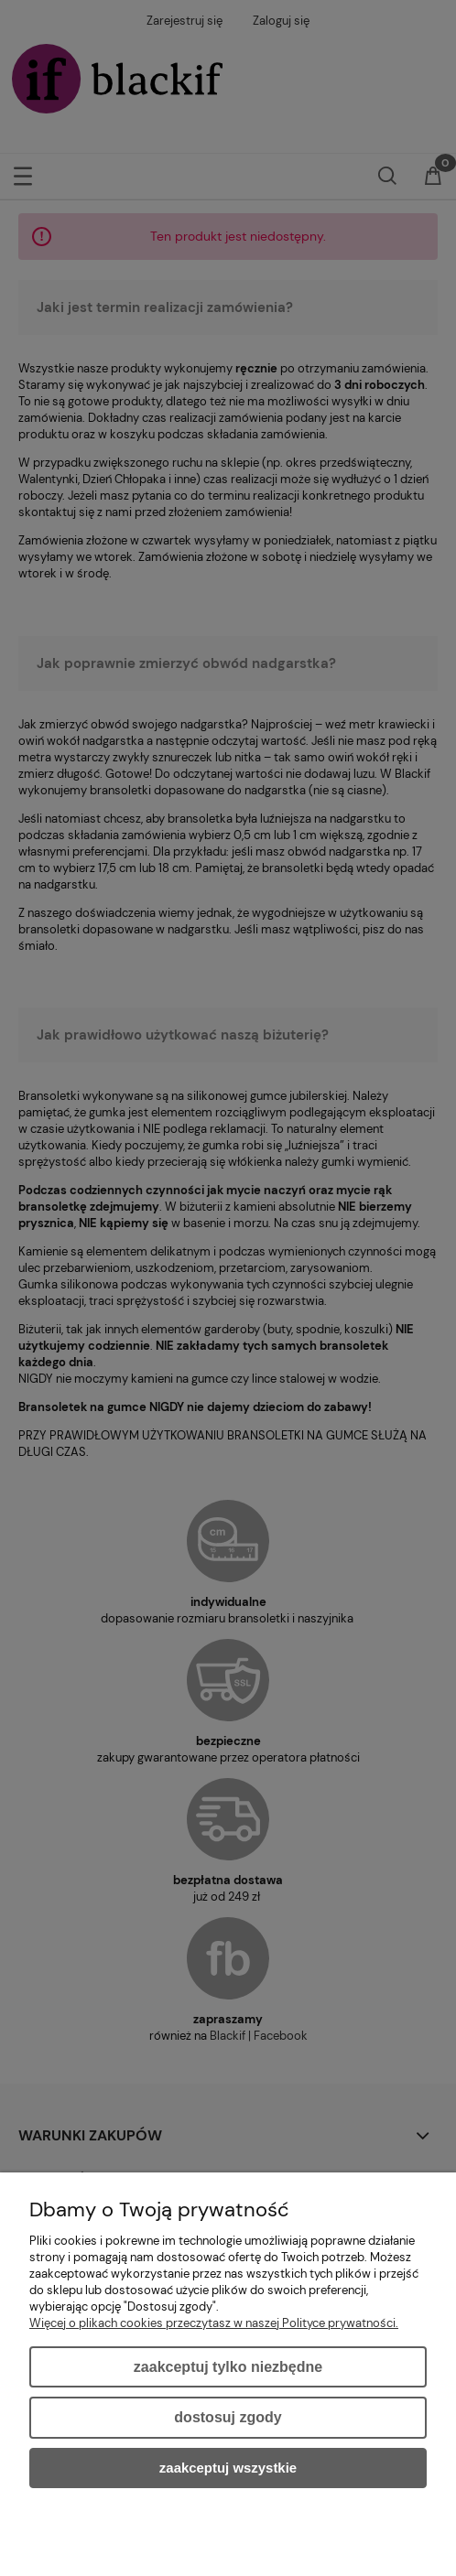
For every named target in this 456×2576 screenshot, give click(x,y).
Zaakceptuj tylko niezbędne (228, 2367)
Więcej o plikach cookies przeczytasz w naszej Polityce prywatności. (213, 2323)
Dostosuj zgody (227, 2417)
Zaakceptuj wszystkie (228, 2467)
